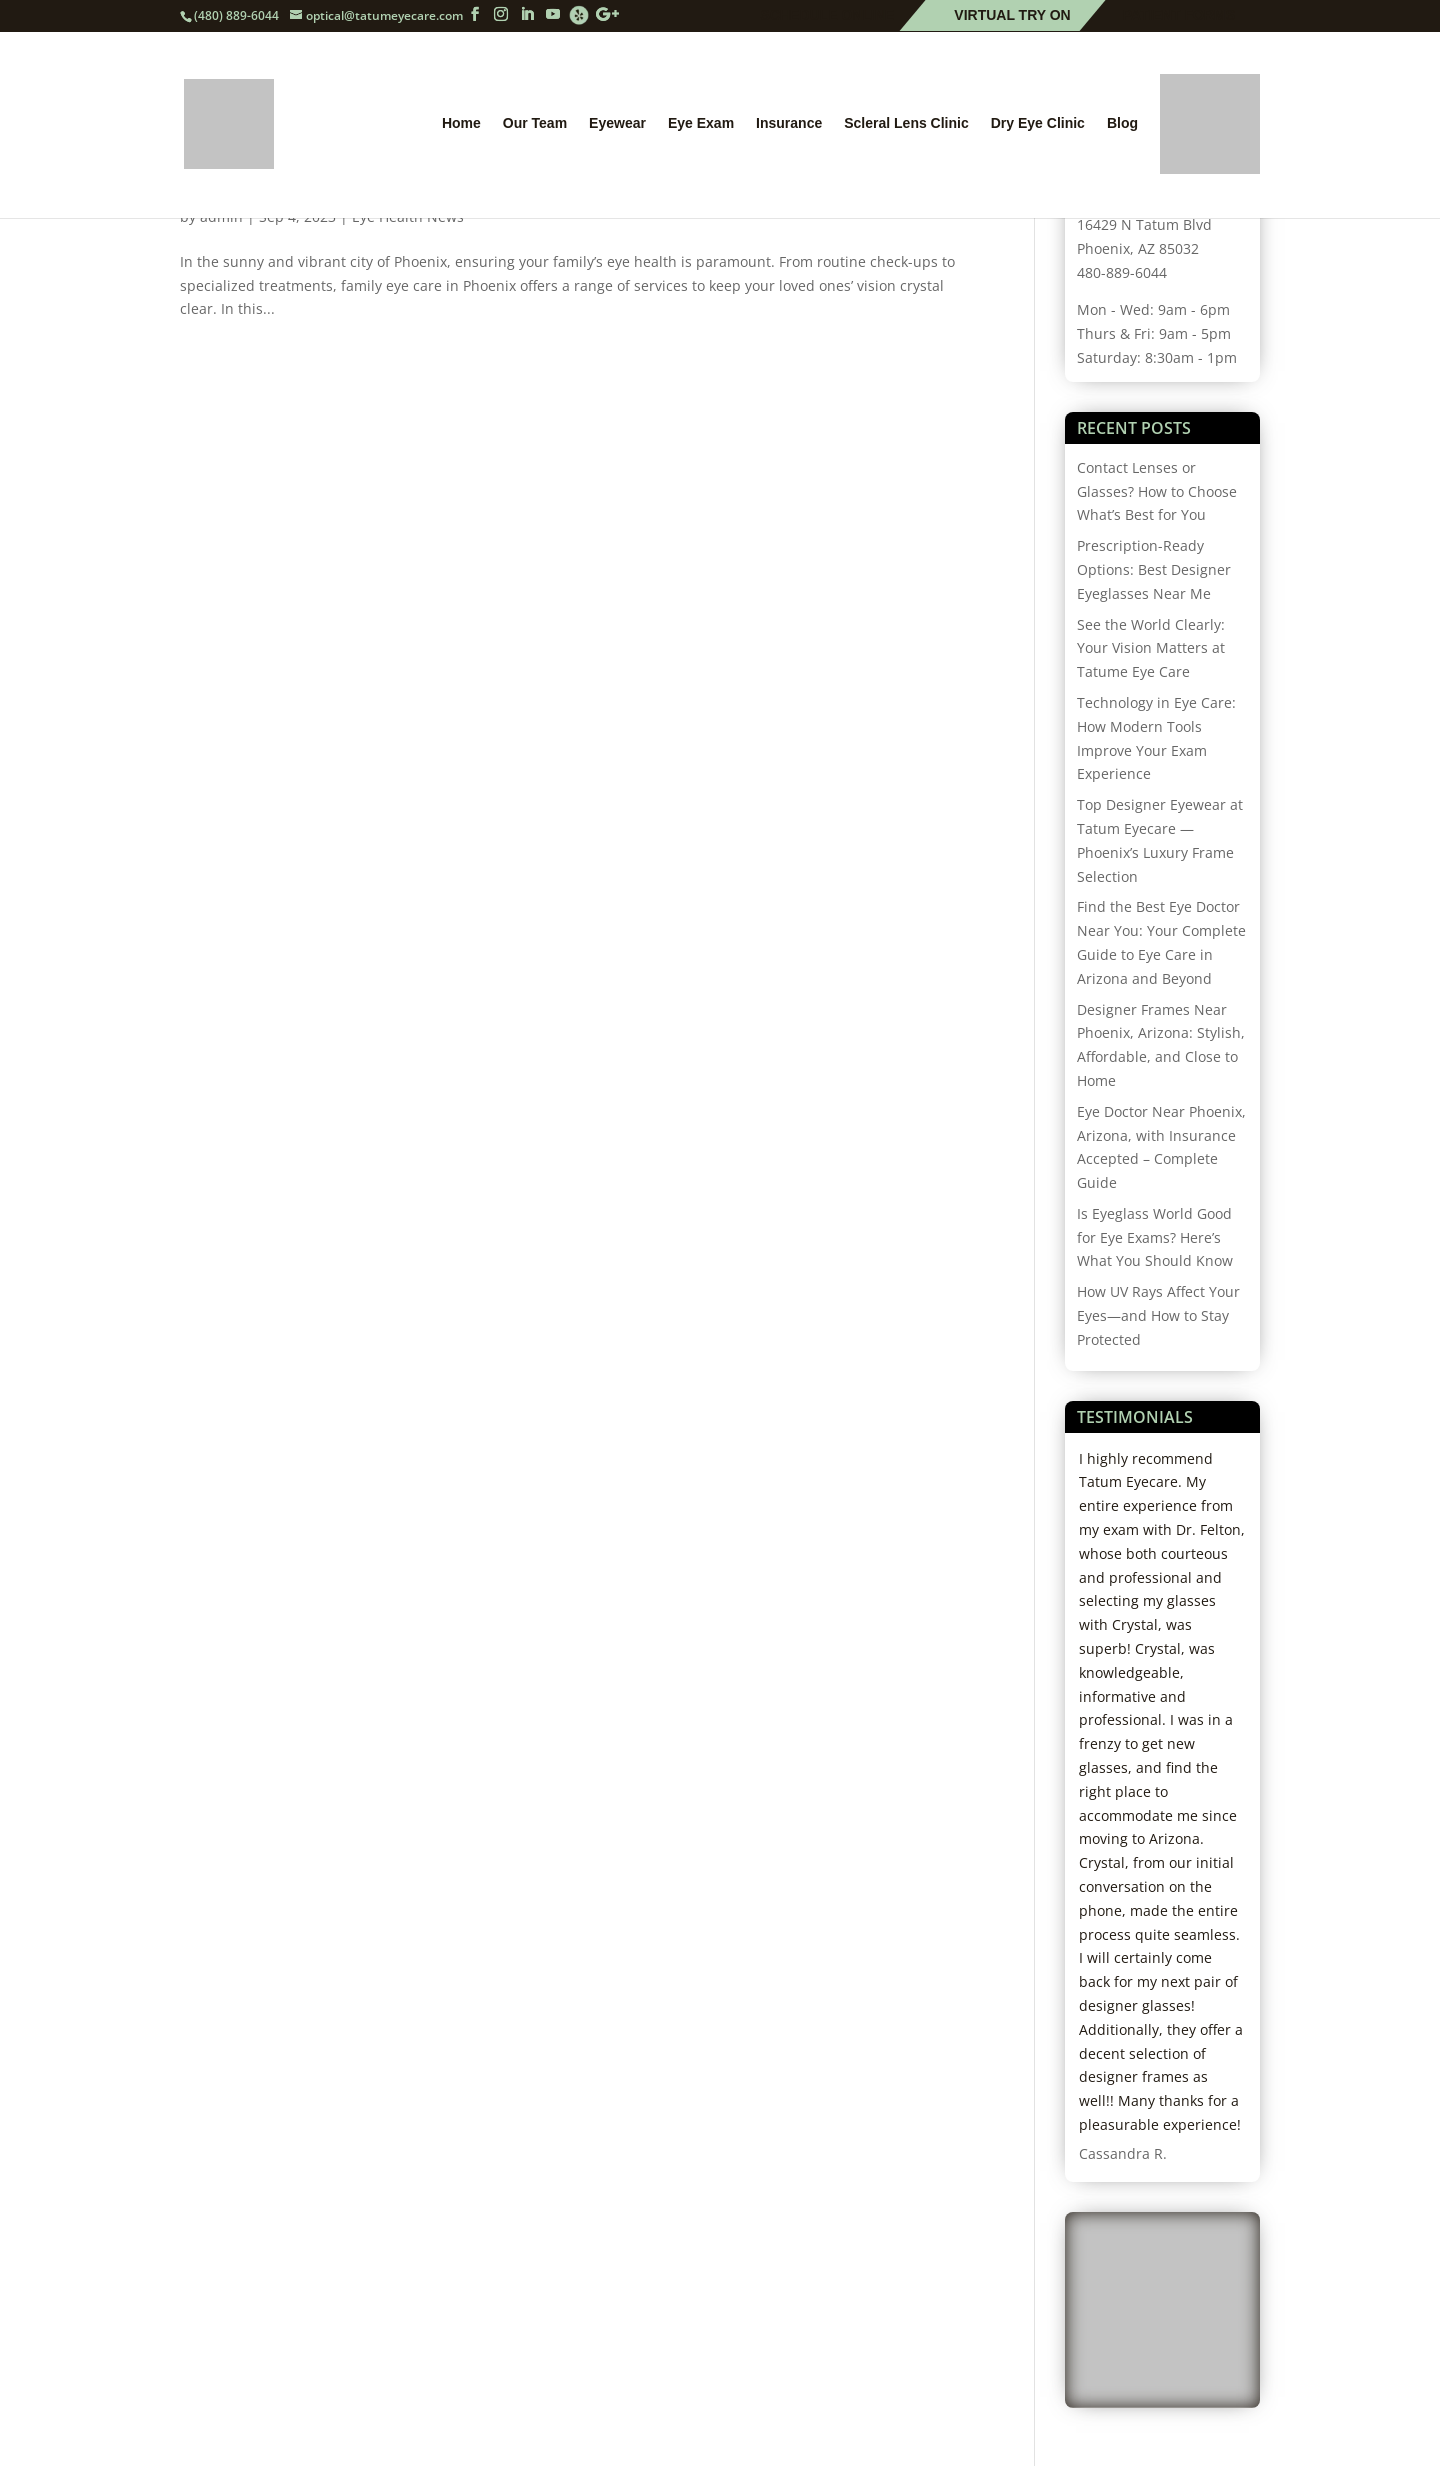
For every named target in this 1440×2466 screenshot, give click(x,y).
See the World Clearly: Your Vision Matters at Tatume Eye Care (1151, 648)
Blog (1122, 123)
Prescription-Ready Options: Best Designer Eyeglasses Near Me (1154, 569)
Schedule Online (828, 16)
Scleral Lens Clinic (906, 123)
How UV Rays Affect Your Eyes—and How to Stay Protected (1158, 1315)
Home (461, 123)
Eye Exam (701, 123)
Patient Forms (1179, 16)
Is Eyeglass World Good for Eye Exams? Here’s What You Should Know (1155, 1237)
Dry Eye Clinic (1038, 123)
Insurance (789, 123)
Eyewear (617, 123)
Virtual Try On (1012, 16)
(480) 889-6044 (236, 15)
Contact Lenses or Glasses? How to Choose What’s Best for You (1157, 491)
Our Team (535, 123)
